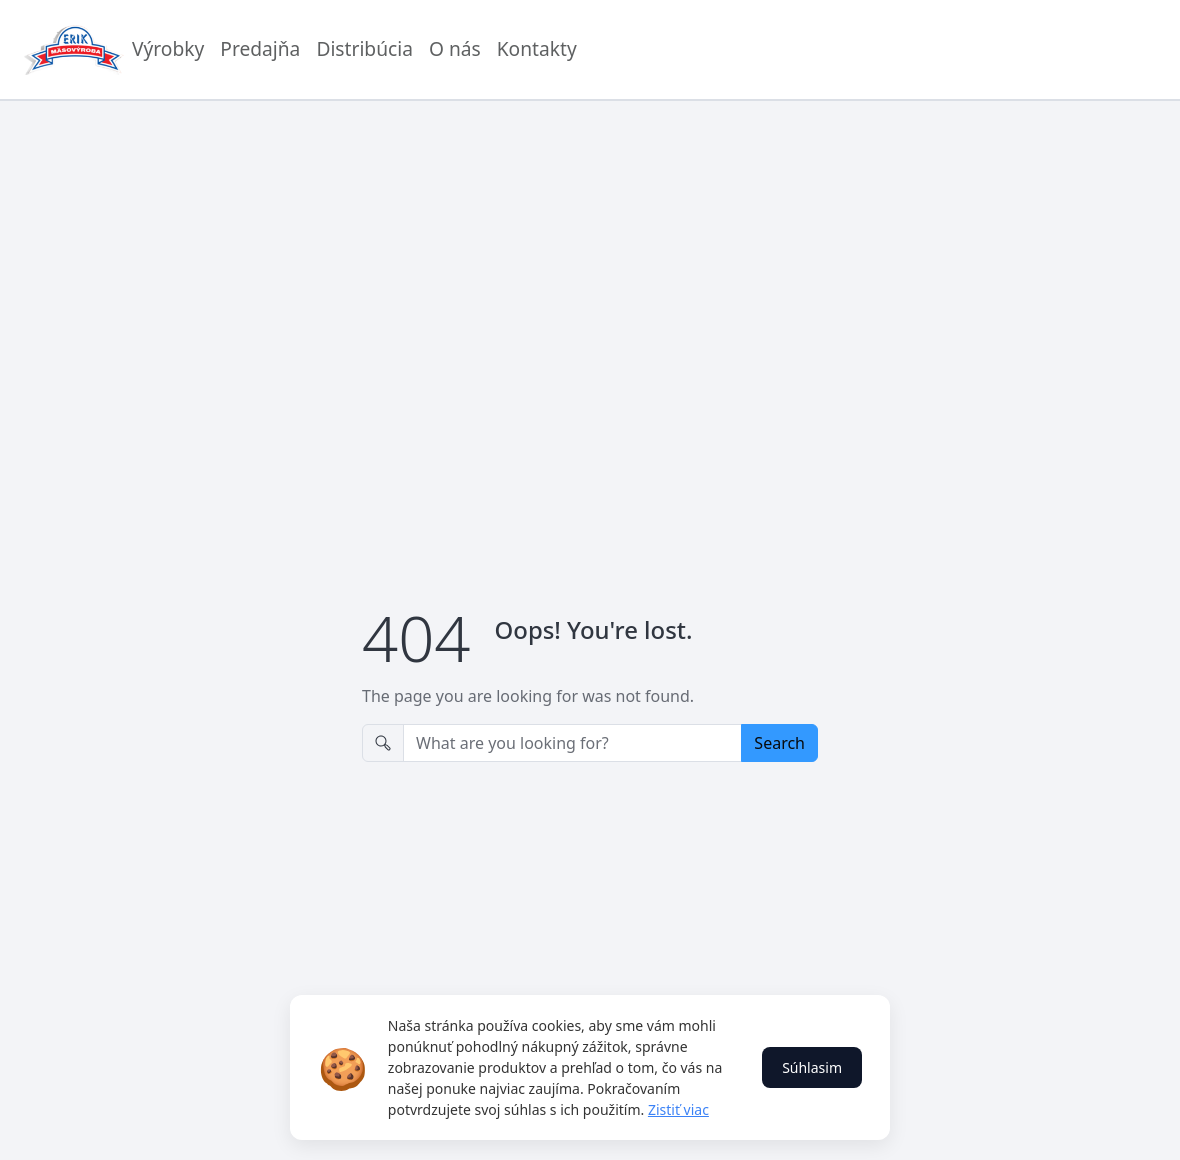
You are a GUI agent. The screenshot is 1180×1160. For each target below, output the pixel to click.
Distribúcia (364, 48)
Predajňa (260, 48)
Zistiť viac (678, 1109)
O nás (455, 48)
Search (779, 743)
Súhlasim (812, 1067)
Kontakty (537, 48)
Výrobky (168, 48)
